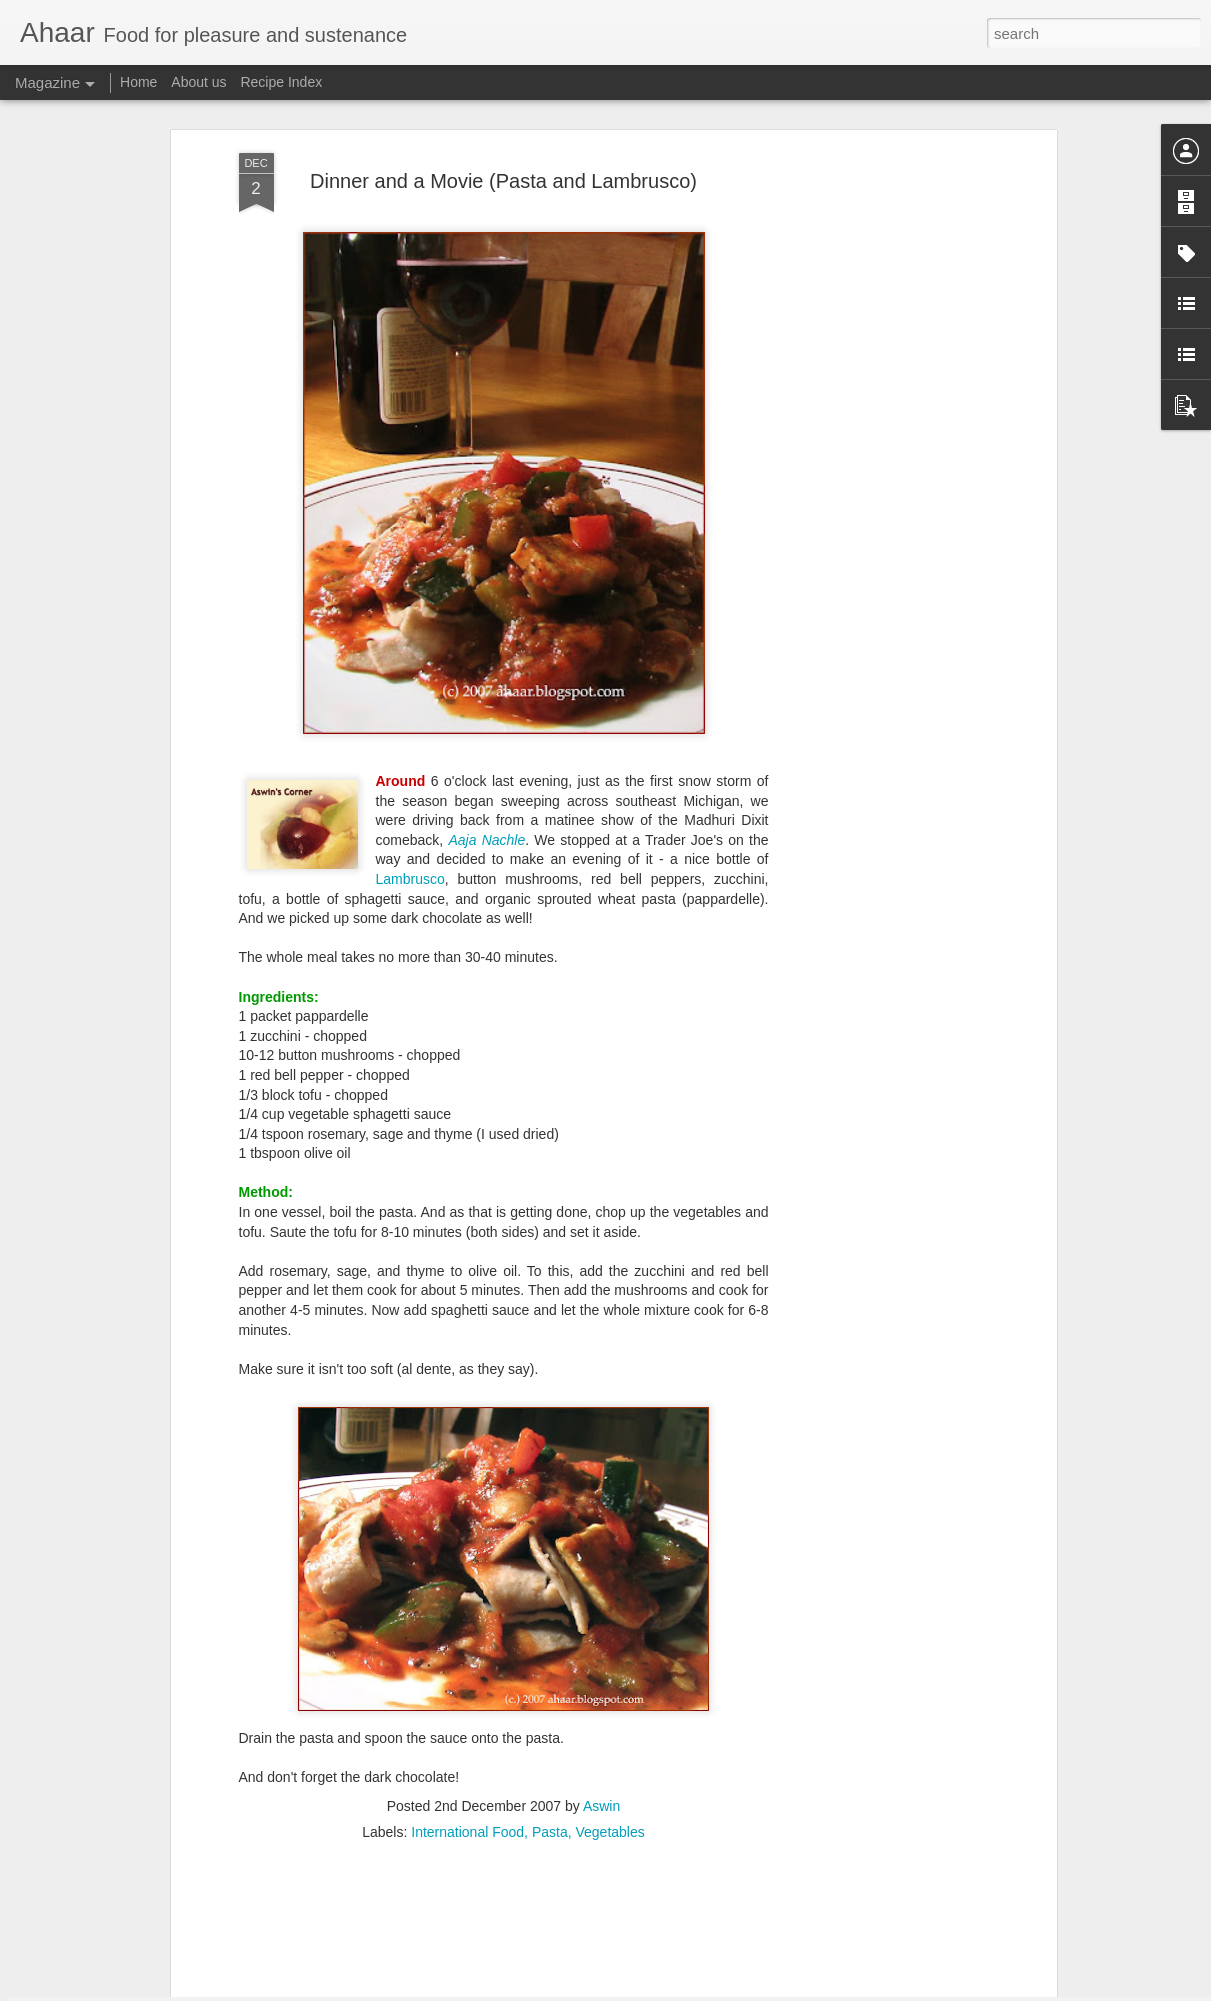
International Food (467, 1735)
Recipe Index (281, 82)
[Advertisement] (879, 372)
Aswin (601, 1709)
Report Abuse (726, 1990)
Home (138, 82)
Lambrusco (410, 783)
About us (198, 82)
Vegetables (609, 1735)
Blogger (668, 1990)
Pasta (550, 1735)
